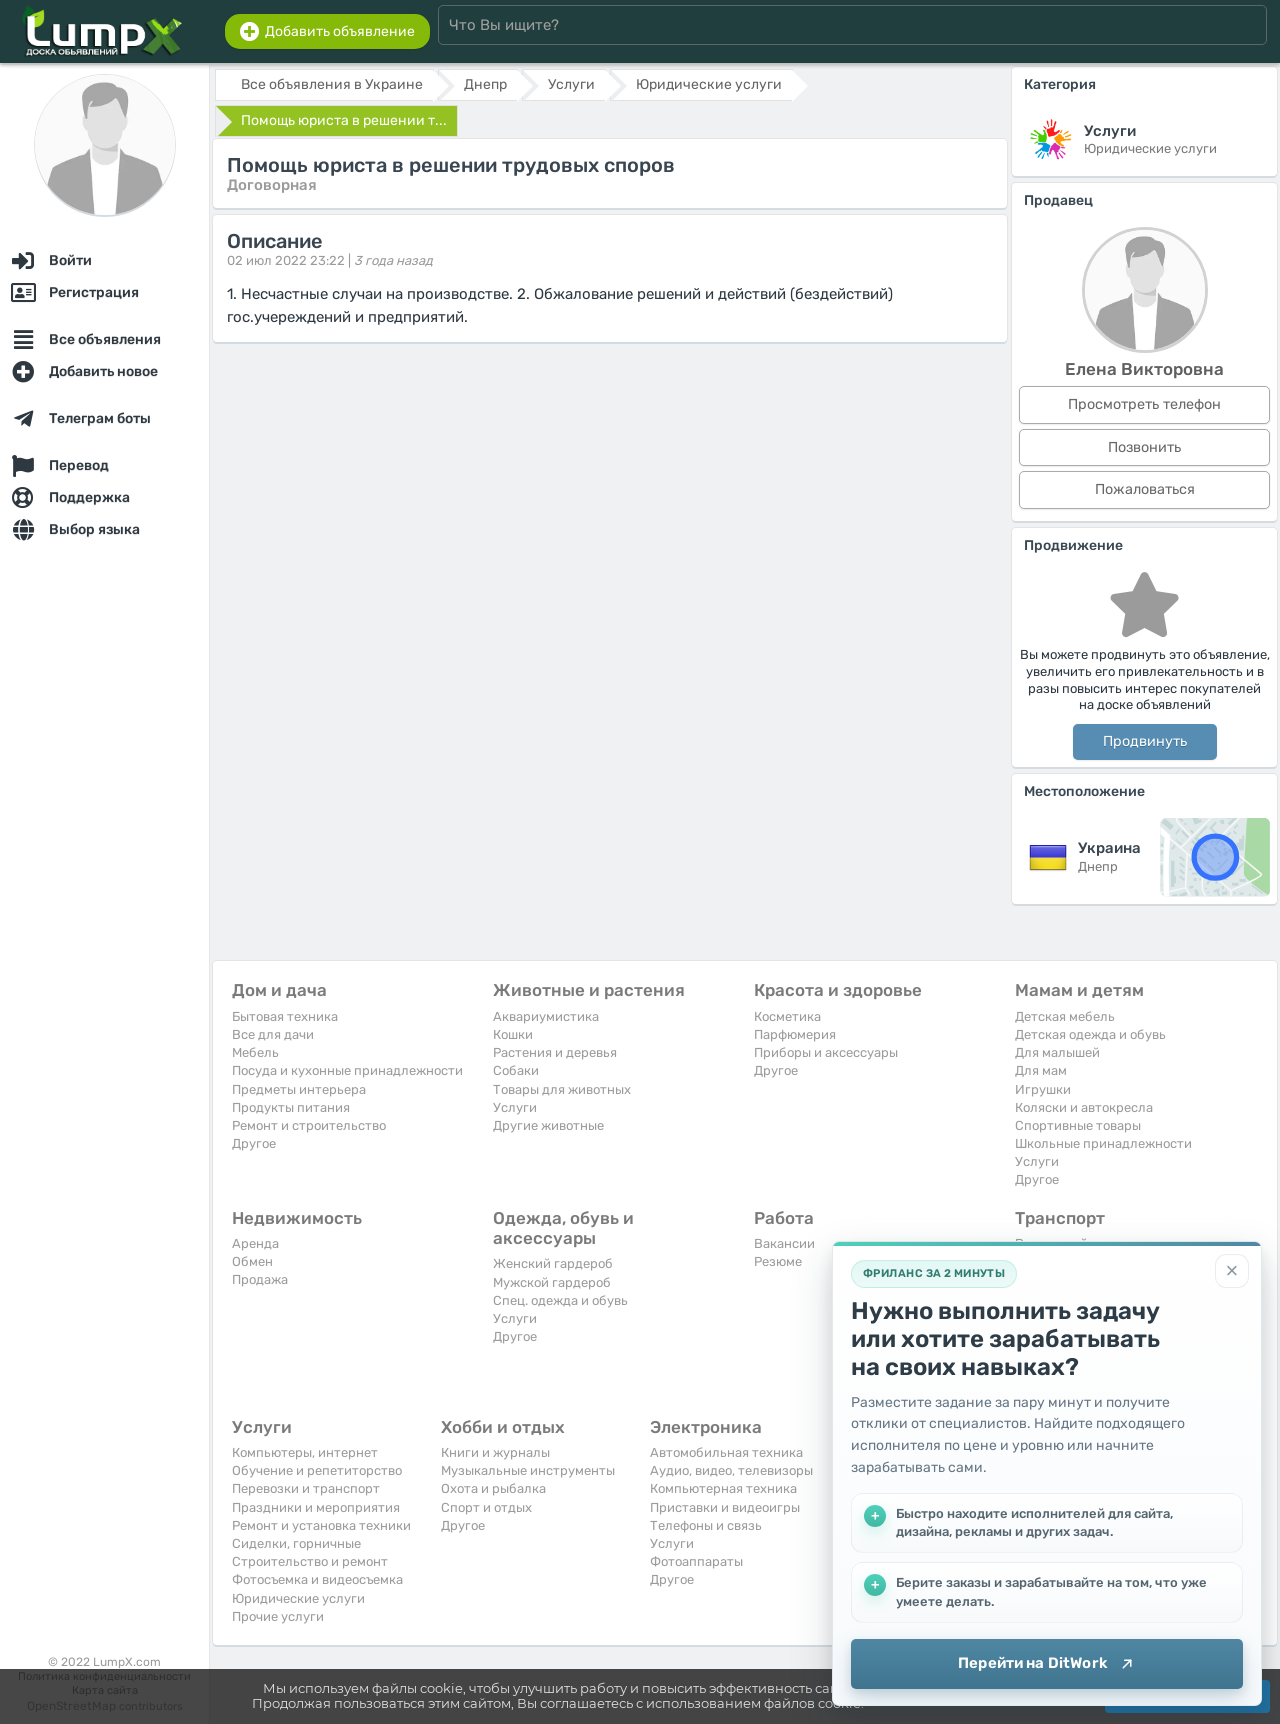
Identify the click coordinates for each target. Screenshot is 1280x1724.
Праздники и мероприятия (316, 1507)
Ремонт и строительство (309, 1125)
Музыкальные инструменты (528, 1470)
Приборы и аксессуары (826, 1052)
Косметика (787, 1016)
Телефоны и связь (706, 1525)
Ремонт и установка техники (321, 1525)
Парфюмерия (795, 1034)
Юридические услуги (298, 1598)
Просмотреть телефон (1144, 404)
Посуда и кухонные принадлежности (347, 1070)
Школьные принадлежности (1103, 1143)
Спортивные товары (1078, 1125)
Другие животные (548, 1125)
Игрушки (1043, 1089)
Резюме (778, 1261)
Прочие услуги (278, 1616)
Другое (254, 1143)
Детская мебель (1065, 1016)
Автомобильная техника (726, 1452)
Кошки (513, 1034)
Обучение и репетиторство (317, 1470)
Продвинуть (1145, 741)
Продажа (260, 1279)
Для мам (1041, 1070)
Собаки (516, 1070)
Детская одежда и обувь (1090, 1034)
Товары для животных (562, 1089)
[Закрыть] (1232, 1271)
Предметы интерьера (299, 1089)
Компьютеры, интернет (305, 1452)
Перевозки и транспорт (306, 1488)
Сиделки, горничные (296, 1543)
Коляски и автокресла (1084, 1107)
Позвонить (1144, 447)
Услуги (515, 1107)
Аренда (255, 1243)
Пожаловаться (1145, 489)
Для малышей (1057, 1052)
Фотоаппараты (696, 1561)
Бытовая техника (285, 1016)
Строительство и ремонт (310, 1561)
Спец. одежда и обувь (560, 1300)
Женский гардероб (553, 1263)
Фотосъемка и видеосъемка (317, 1579)
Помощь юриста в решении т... (344, 120)
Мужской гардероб (552, 1282)
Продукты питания (291, 1107)
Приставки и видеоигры (725, 1507)
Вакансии (784, 1243)
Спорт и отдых (486, 1507)
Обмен (252, 1261)
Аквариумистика (546, 1016)
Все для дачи (273, 1034)
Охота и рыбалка (493, 1488)
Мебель (255, 1052)
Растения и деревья (555, 1052)
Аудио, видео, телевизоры (731, 1470)
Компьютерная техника (723, 1488)
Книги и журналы (495, 1452)
